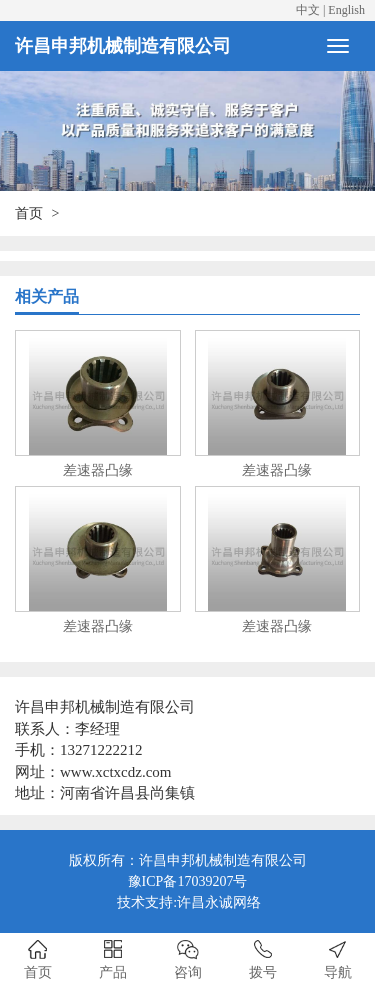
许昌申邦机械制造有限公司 (123, 46)
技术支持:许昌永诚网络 (189, 902)
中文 (308, 10)
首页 (29, 213)
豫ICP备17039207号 (188, 881)
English (346, 10)
